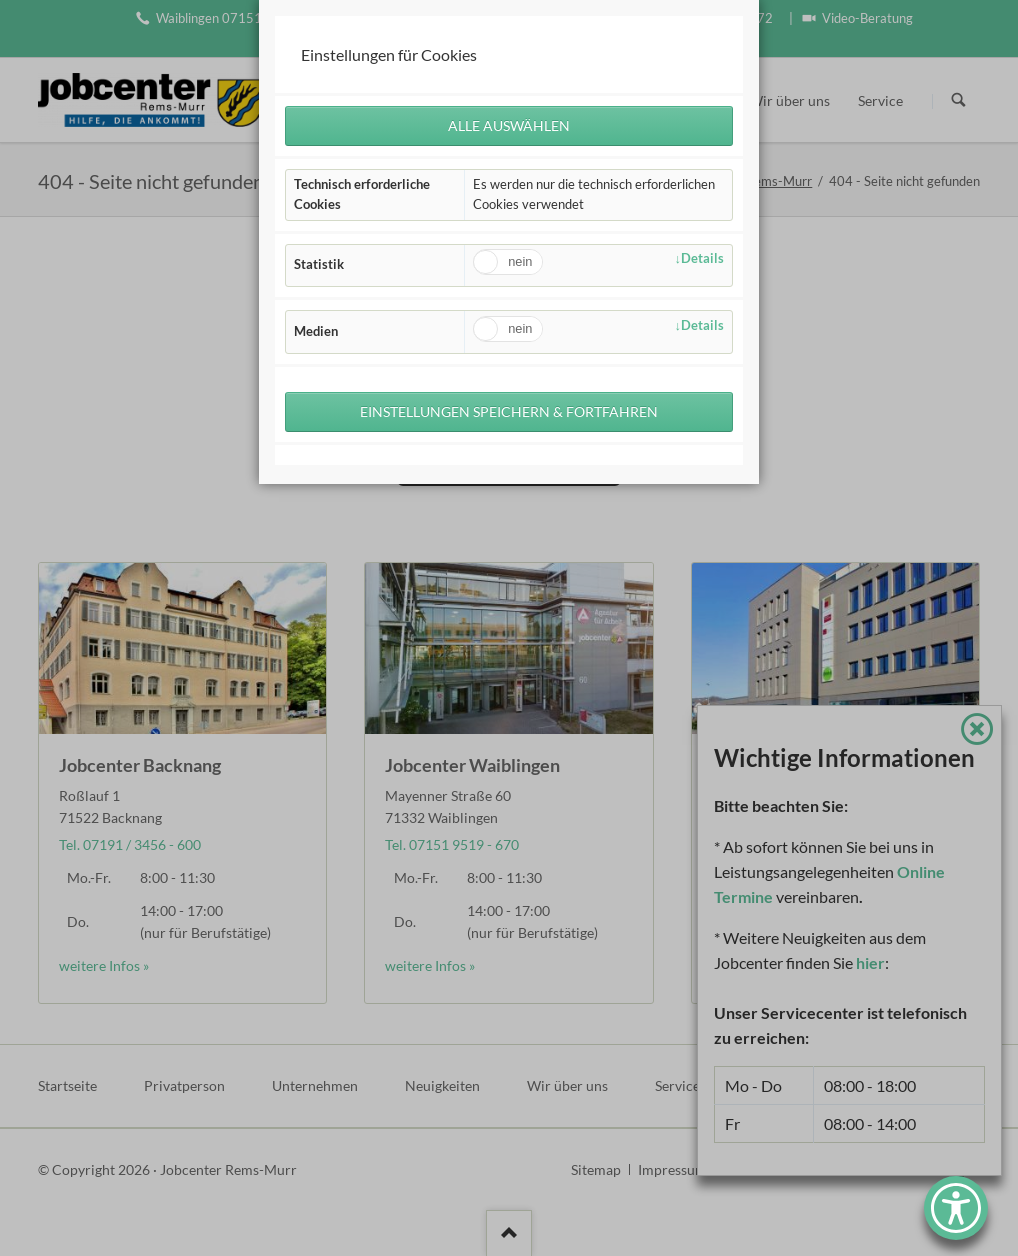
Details (702, 258)
